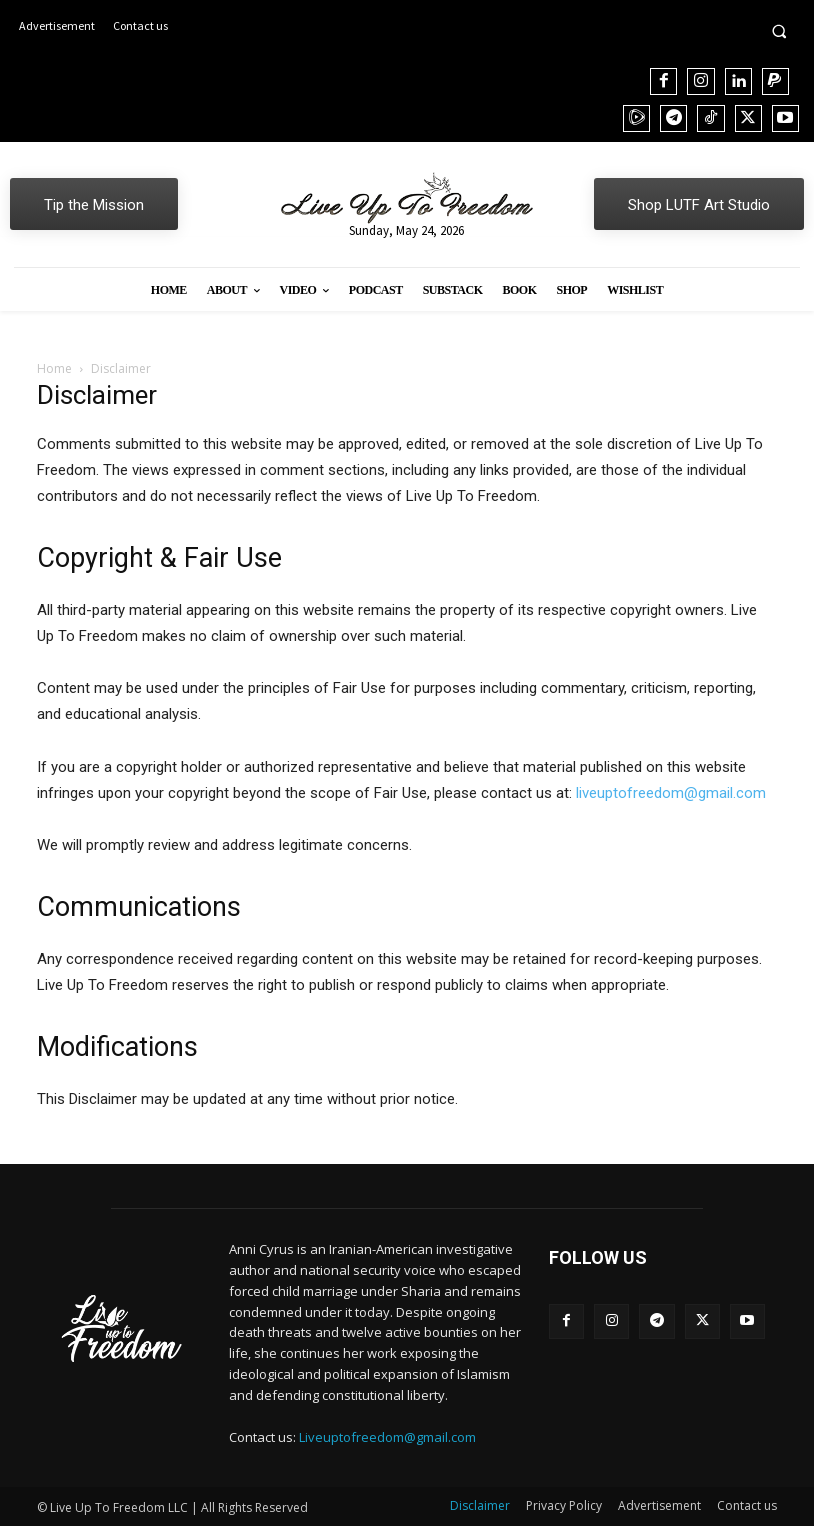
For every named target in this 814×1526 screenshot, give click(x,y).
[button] (779, 31)
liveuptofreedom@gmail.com (671, 793)
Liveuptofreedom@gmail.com (387, 1437)
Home (54, 368)
